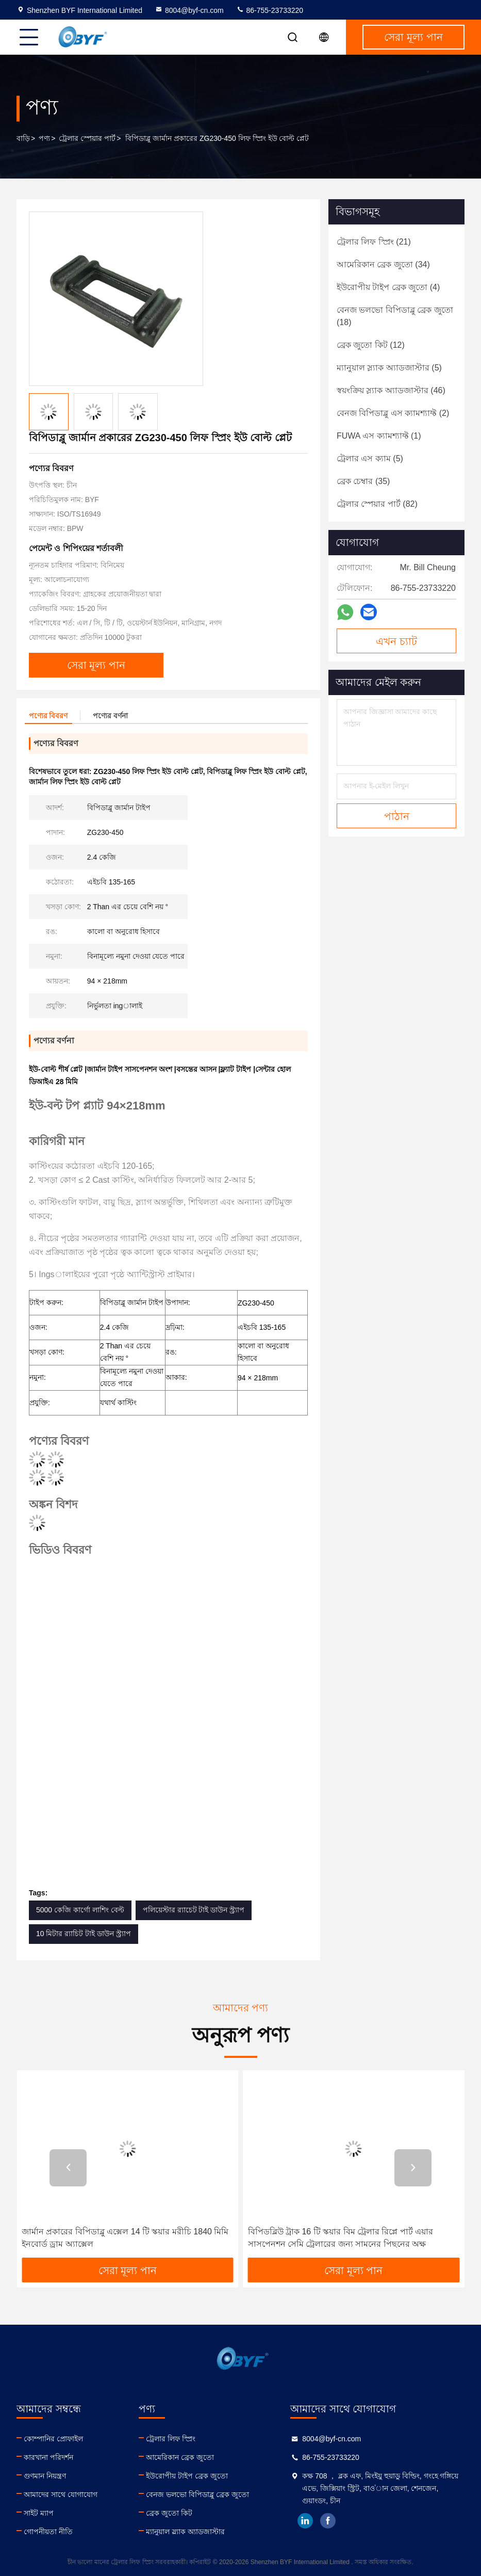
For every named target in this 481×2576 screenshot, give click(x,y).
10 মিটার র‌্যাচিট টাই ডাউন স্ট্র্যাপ (83, 1933)
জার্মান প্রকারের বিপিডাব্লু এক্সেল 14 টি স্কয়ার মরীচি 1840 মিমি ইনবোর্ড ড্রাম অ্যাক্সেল (125, 2237)
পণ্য (44, 138)
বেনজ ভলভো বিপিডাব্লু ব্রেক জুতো (197, 2494)
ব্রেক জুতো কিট (169, 2513)
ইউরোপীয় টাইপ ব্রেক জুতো (187, 2476)
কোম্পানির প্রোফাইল (53, 2439)
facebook (328, 2521)
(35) (363, 481)
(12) (371, 345)
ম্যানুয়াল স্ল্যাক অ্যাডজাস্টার (185, 2531)
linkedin (305, 2521)
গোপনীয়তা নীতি (48, 2531)
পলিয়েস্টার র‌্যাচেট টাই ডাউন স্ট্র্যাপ (194, 1910)
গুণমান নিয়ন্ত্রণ (45, 2476)
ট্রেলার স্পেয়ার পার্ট (87, 138)
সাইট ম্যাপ (39, 2513)
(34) (383, 264)
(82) (377, 504)
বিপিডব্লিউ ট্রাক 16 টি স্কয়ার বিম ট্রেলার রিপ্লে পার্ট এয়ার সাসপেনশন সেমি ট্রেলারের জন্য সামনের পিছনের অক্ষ (341, 2237)
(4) (388, 287)
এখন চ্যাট (396, 641)
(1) (379, 435)
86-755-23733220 (269, 10)
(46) (391, 390)
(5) (389, 367)
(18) (395, 316)
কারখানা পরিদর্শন (48, 2457)
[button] (68, 2167)
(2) (393, 413)
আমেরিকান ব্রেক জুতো (180, 2457)
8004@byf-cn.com (189, 10)
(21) (374, 241)
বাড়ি (23, 138)
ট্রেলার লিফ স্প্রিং (170, 2439)
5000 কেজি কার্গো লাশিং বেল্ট (80, 1910)
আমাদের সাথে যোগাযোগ (60, 2494)
